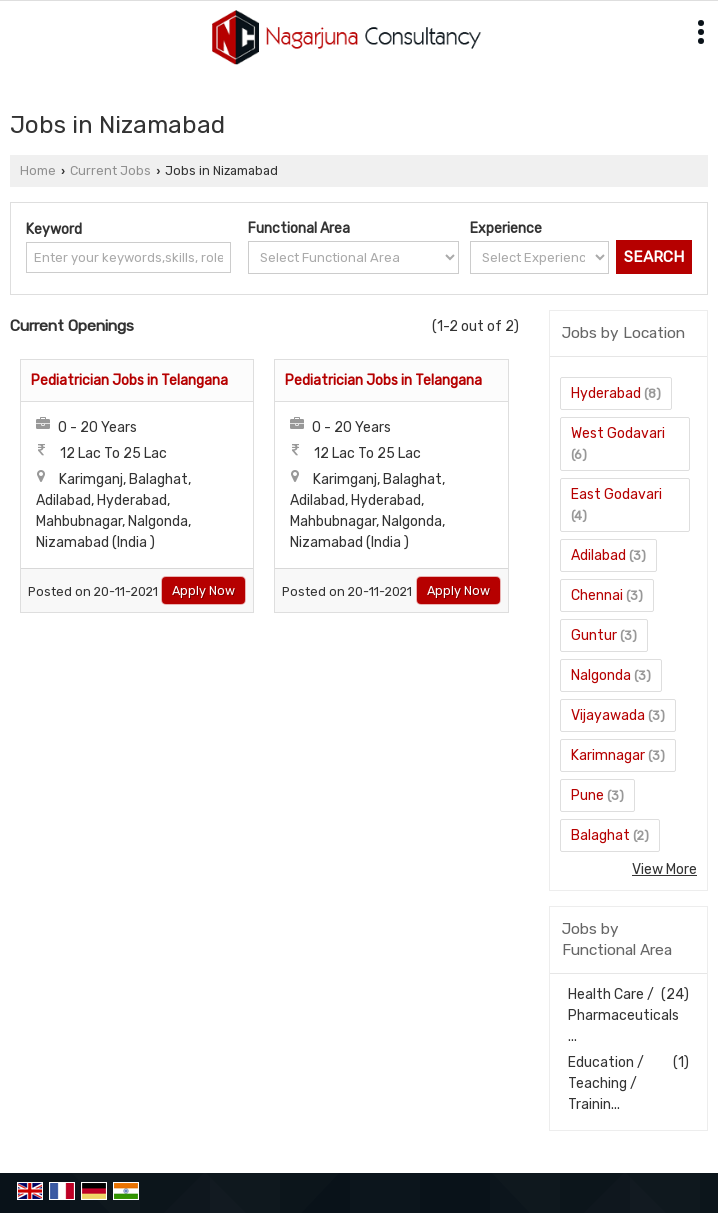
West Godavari (618, 433)
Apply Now (203, 590)
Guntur (594, 635)
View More (664, 869)
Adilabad (598, 555)
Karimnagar (608, 755)
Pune (587, 795)
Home (38, 170)
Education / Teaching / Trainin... (606, 1083)
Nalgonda (601, 675)
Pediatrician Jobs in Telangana (129, 380)
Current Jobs (110, 170)
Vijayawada (608, 715)
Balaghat (600, 835)
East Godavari (616, 494)
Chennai (597, 595)
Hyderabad (606, 393)
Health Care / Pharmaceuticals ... (623, 1015)
